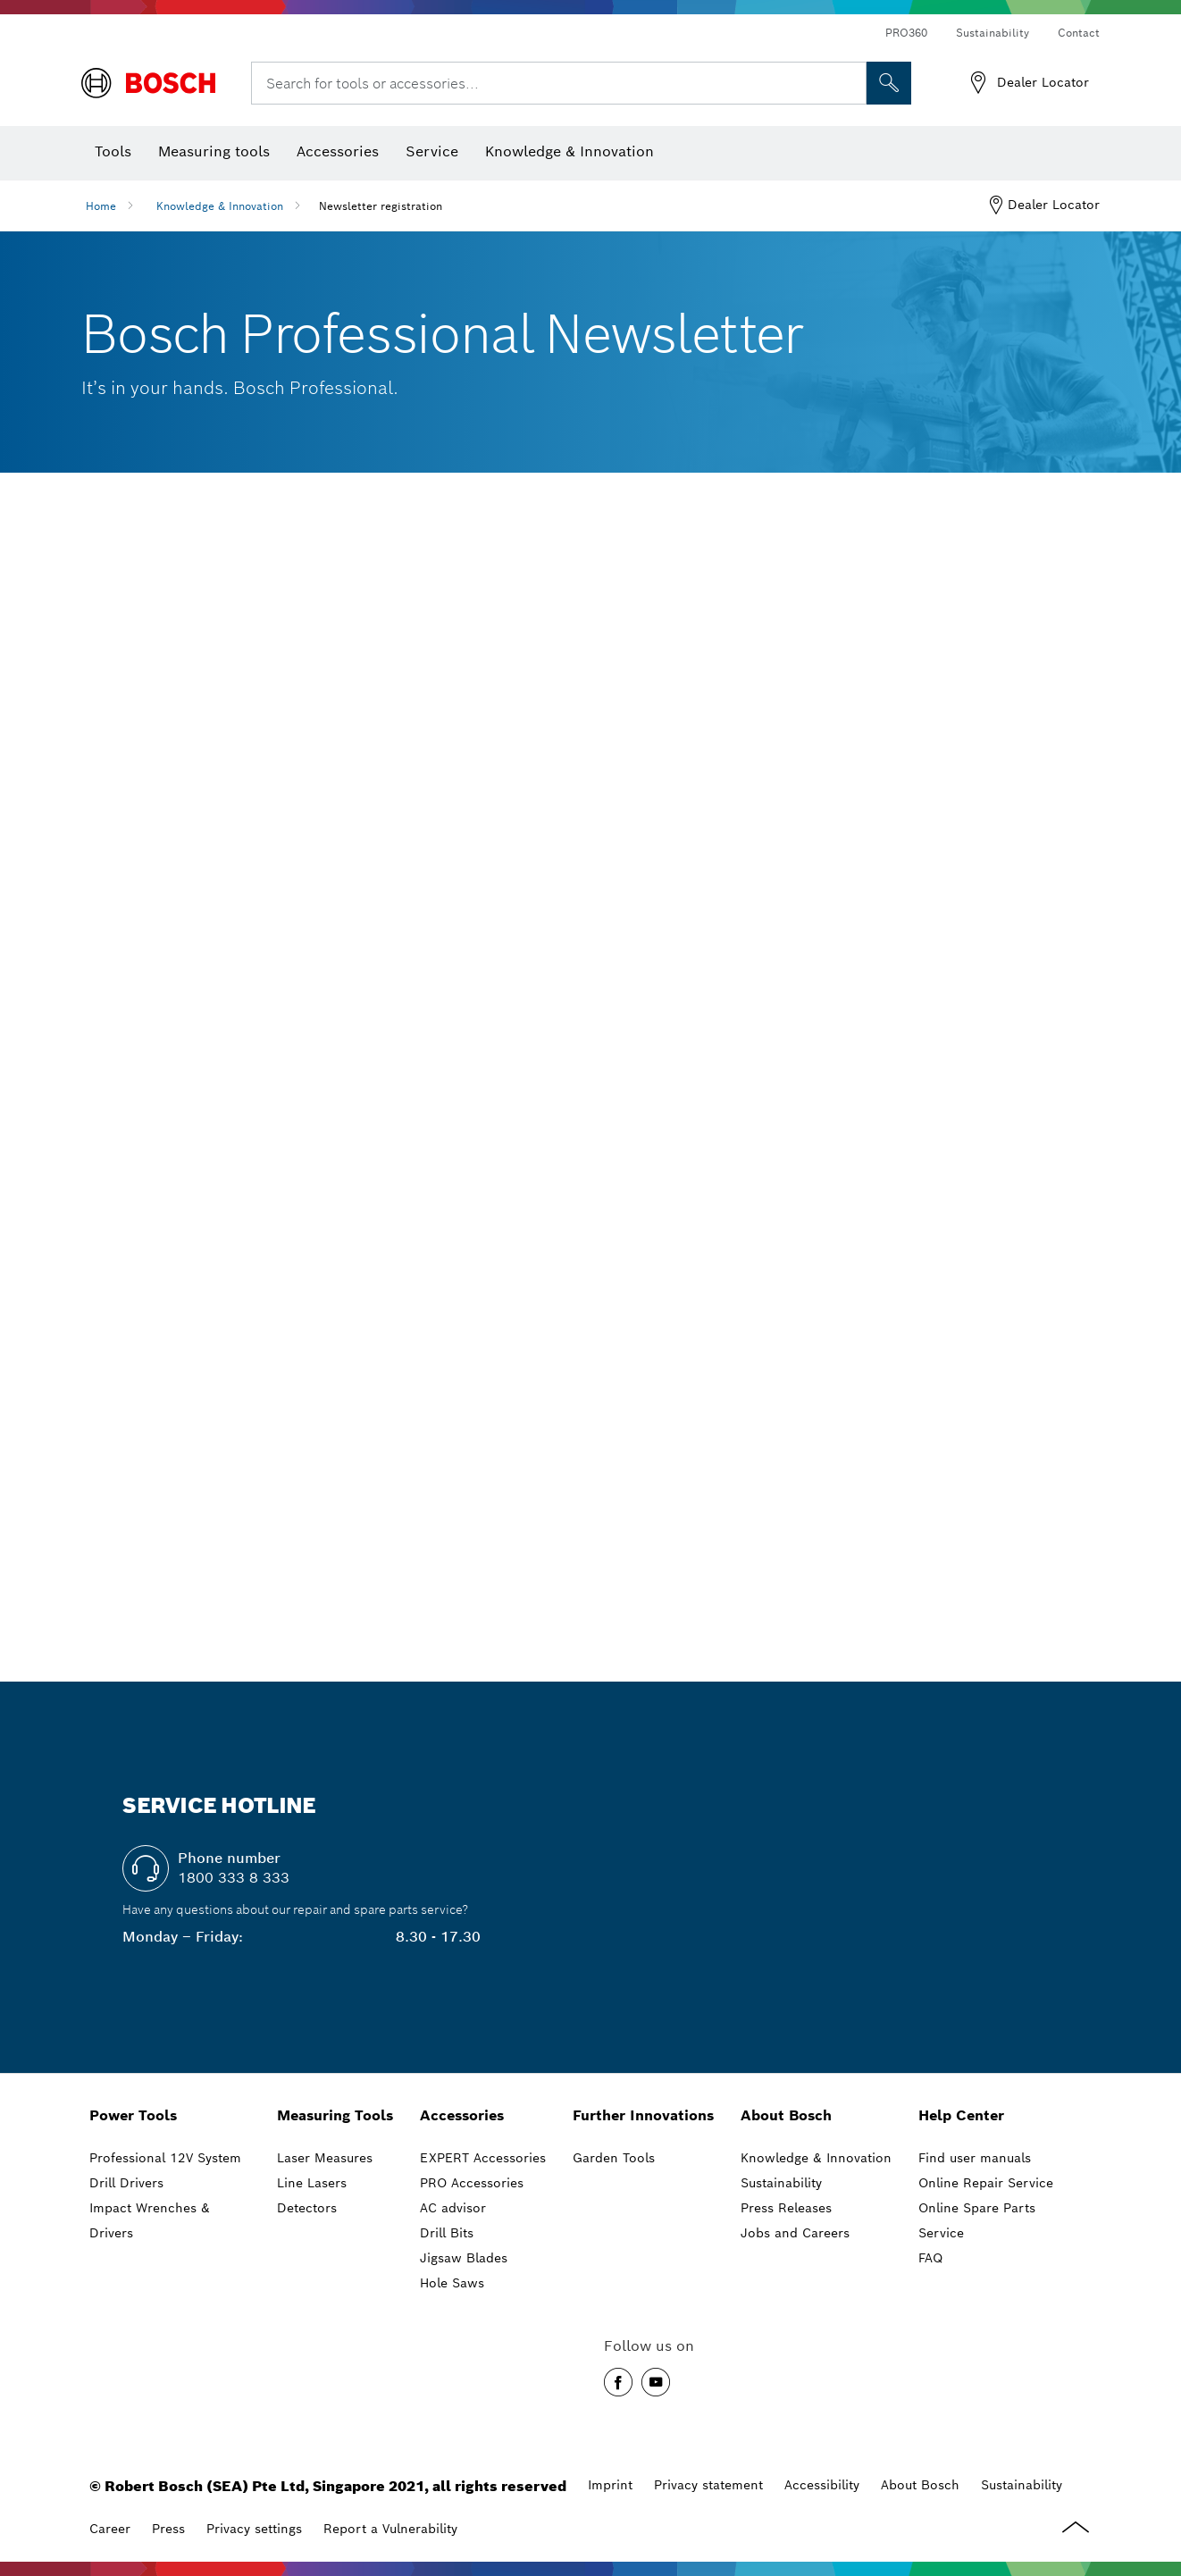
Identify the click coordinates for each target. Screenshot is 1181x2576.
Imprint (610, 2485)
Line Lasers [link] (312, 2183)
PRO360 (906, 32)
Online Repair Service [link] (985, 2183)
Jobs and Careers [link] (795, 2233)
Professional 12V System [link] (165, 2158)
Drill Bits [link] (446, 2233)
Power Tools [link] (133, 2115)
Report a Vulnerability (390, 2529)
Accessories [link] (462, 2115)
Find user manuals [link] (974, 2158)
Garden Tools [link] (614, 2158)
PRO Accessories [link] (471, 2183)
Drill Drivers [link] (126, 2183)
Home (101, 206)
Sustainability (992, 32)
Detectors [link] (307, 2208)
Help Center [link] (961, 2115)
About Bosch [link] (786, 2115)
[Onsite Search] (889, 83)
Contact (1079, 32)
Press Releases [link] (786, 2208)
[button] (618, 2382)
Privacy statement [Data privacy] (708, 2485)
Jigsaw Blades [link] (463, 2258)
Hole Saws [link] (452, 2283)
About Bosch (920, 2485)
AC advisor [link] (453, 2208)
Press (168, 2529)
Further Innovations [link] (643, 2115)
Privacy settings (254, 2529)
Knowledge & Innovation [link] (816, 2158)
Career (109, 2529)
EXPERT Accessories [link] (483, 2158)
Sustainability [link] (781, 2183)
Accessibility (821, 2485)
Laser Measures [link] (325, 2158)
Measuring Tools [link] (335, 2115)
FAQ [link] (930, 2258)
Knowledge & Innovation (219, 206)
